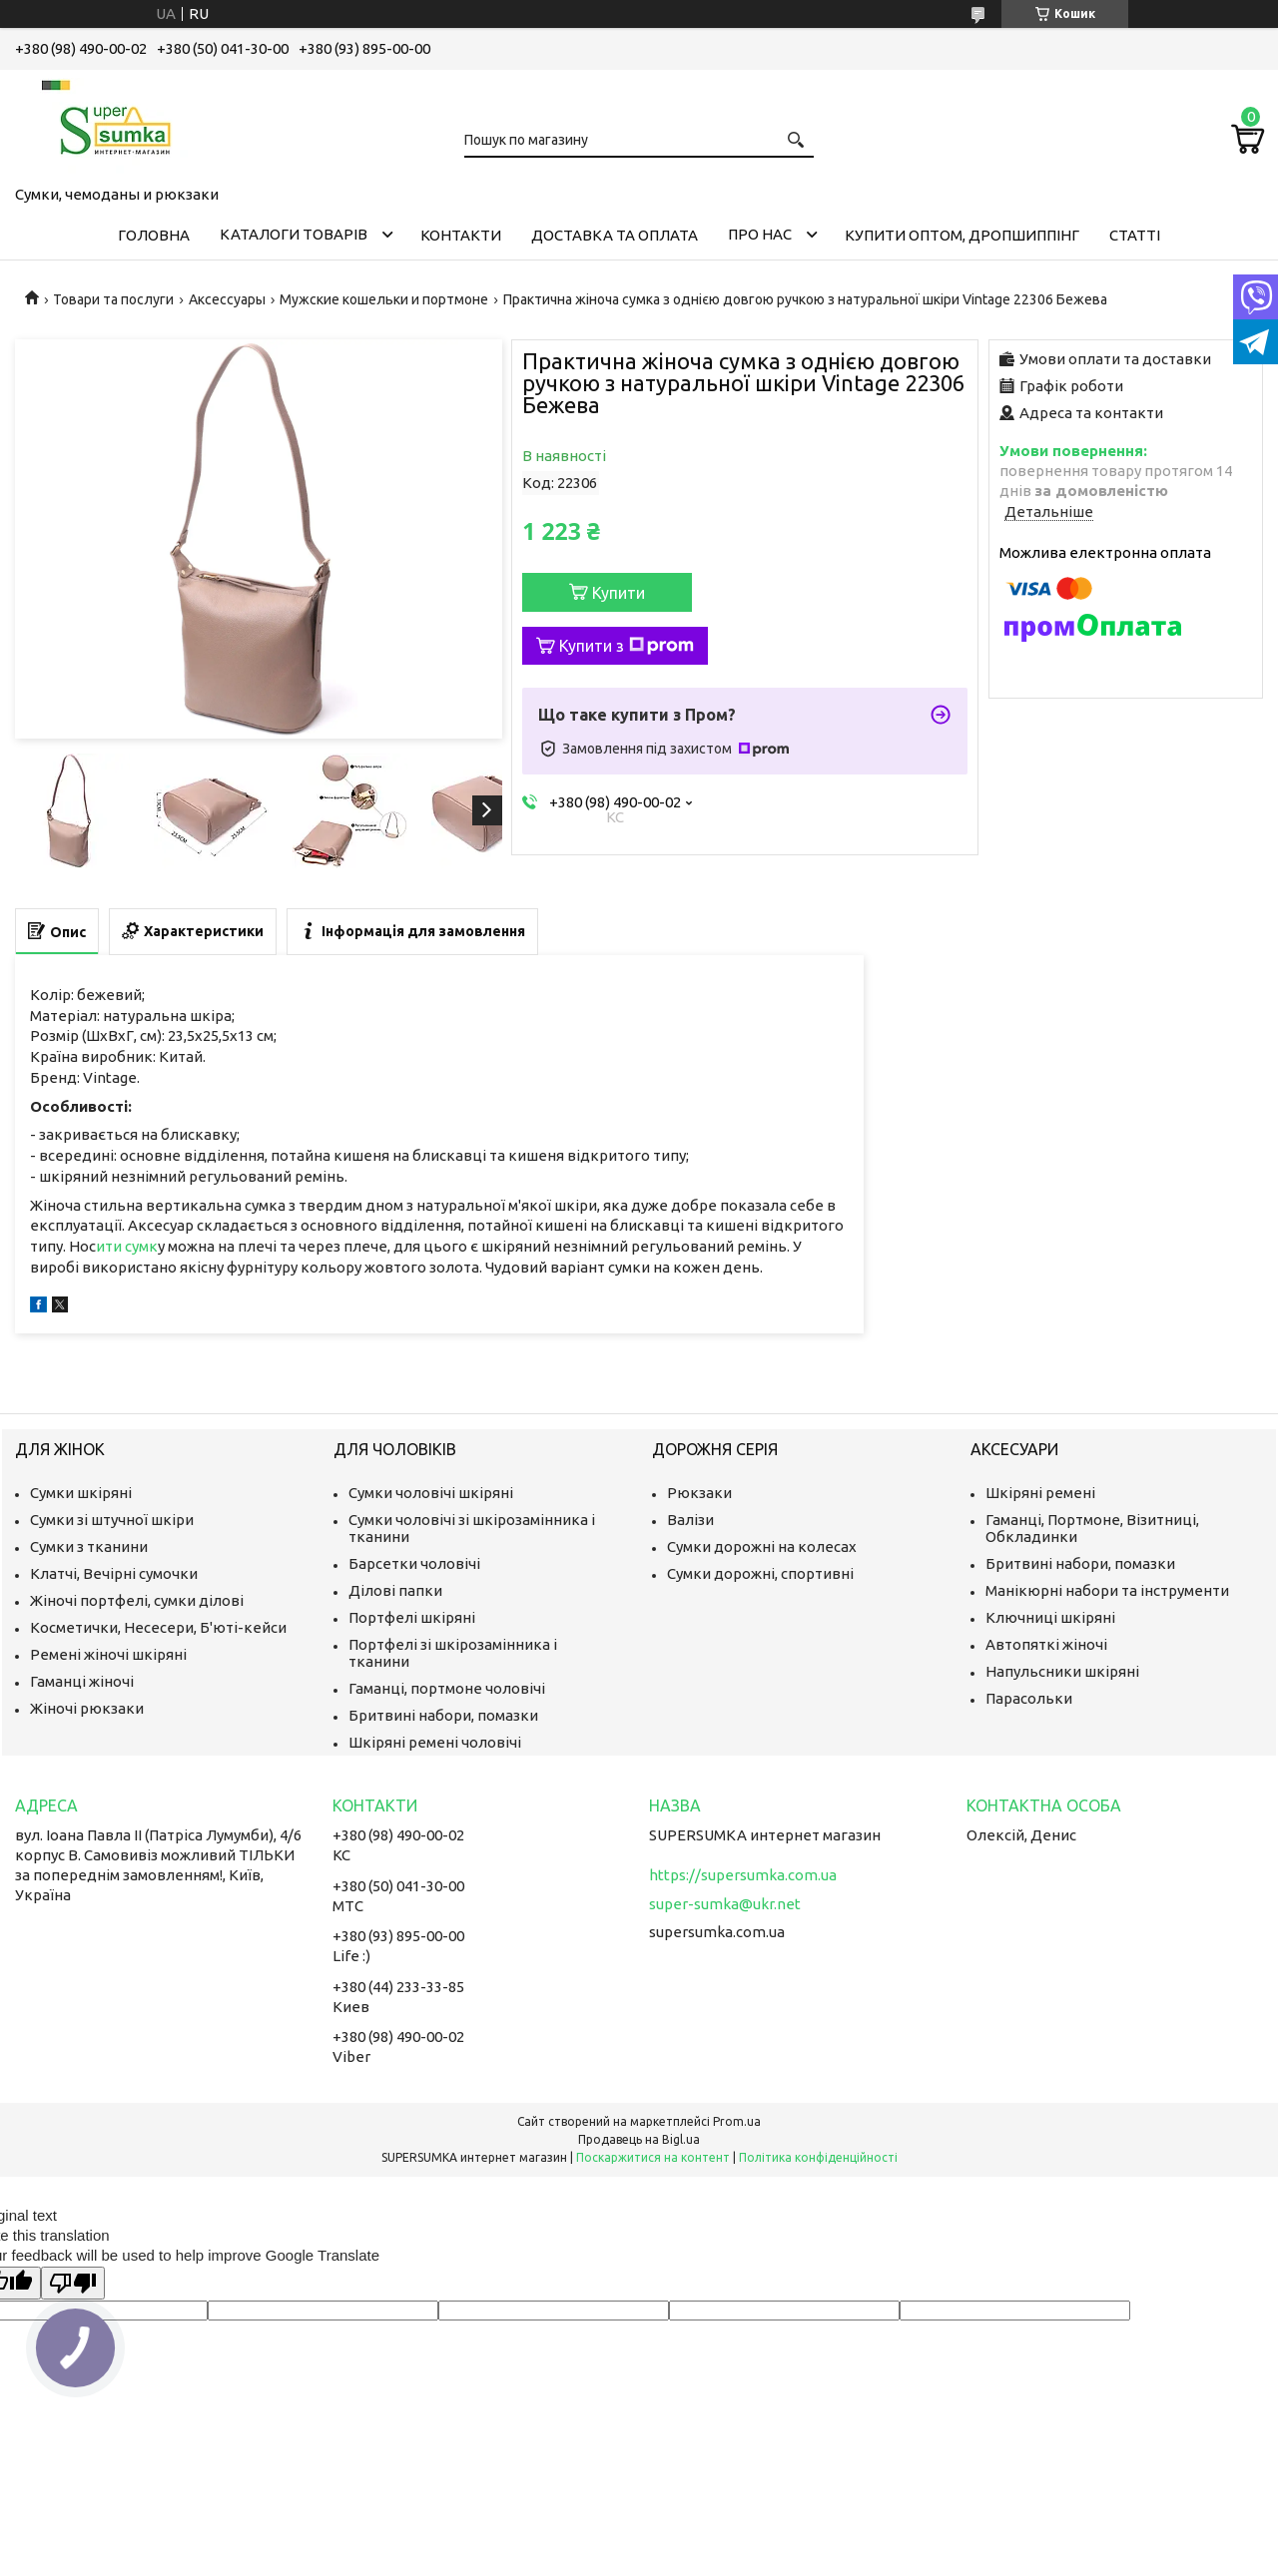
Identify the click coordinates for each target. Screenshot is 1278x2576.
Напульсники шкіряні (1062, 1671)
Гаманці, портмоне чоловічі (446, 1688)
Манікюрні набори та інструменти (1107, 1590)
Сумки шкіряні (81, 1492)
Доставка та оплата (614, 235)
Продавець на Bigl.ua (639, 2139)
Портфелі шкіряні (411, 1617)
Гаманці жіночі (82, 1681)
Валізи (690, 1519)
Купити (618, 593)
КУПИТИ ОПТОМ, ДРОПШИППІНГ (962, 235)
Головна (154, 235)
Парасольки (1028, 1698)
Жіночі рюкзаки (87, 1708)
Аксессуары (227, 299)
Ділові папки (395, 1590)
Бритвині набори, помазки (443, 1715)
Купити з (626, 646)
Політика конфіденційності (818, 2157)
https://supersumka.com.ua (743, 1874)
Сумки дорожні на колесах (762, 1546)
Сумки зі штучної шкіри (112, 1519)
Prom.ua (737, 2121)
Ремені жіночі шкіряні (108, 1654)
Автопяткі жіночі (1046, 1644)
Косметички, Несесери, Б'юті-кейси (158, 1627)
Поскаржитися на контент (653, 2157)
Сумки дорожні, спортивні (760, 1573)
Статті (1134, 235)
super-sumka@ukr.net (725, 1903)
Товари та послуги (113, 299)
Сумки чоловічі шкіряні (430, 1492)
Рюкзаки (699, 1492)
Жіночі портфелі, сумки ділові (137, 1600)
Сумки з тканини (89, 1546)
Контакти (460, 235)
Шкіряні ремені (1040, 1492)
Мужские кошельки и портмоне (384, 299)
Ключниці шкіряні (1050, 1617)
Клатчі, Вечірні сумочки (114, 1573)
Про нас (760, 234)
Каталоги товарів (293, 234)
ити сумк (127, 1246)
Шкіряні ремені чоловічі (434, 1742)
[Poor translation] (73, 2283)
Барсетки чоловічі (414, 1563)
